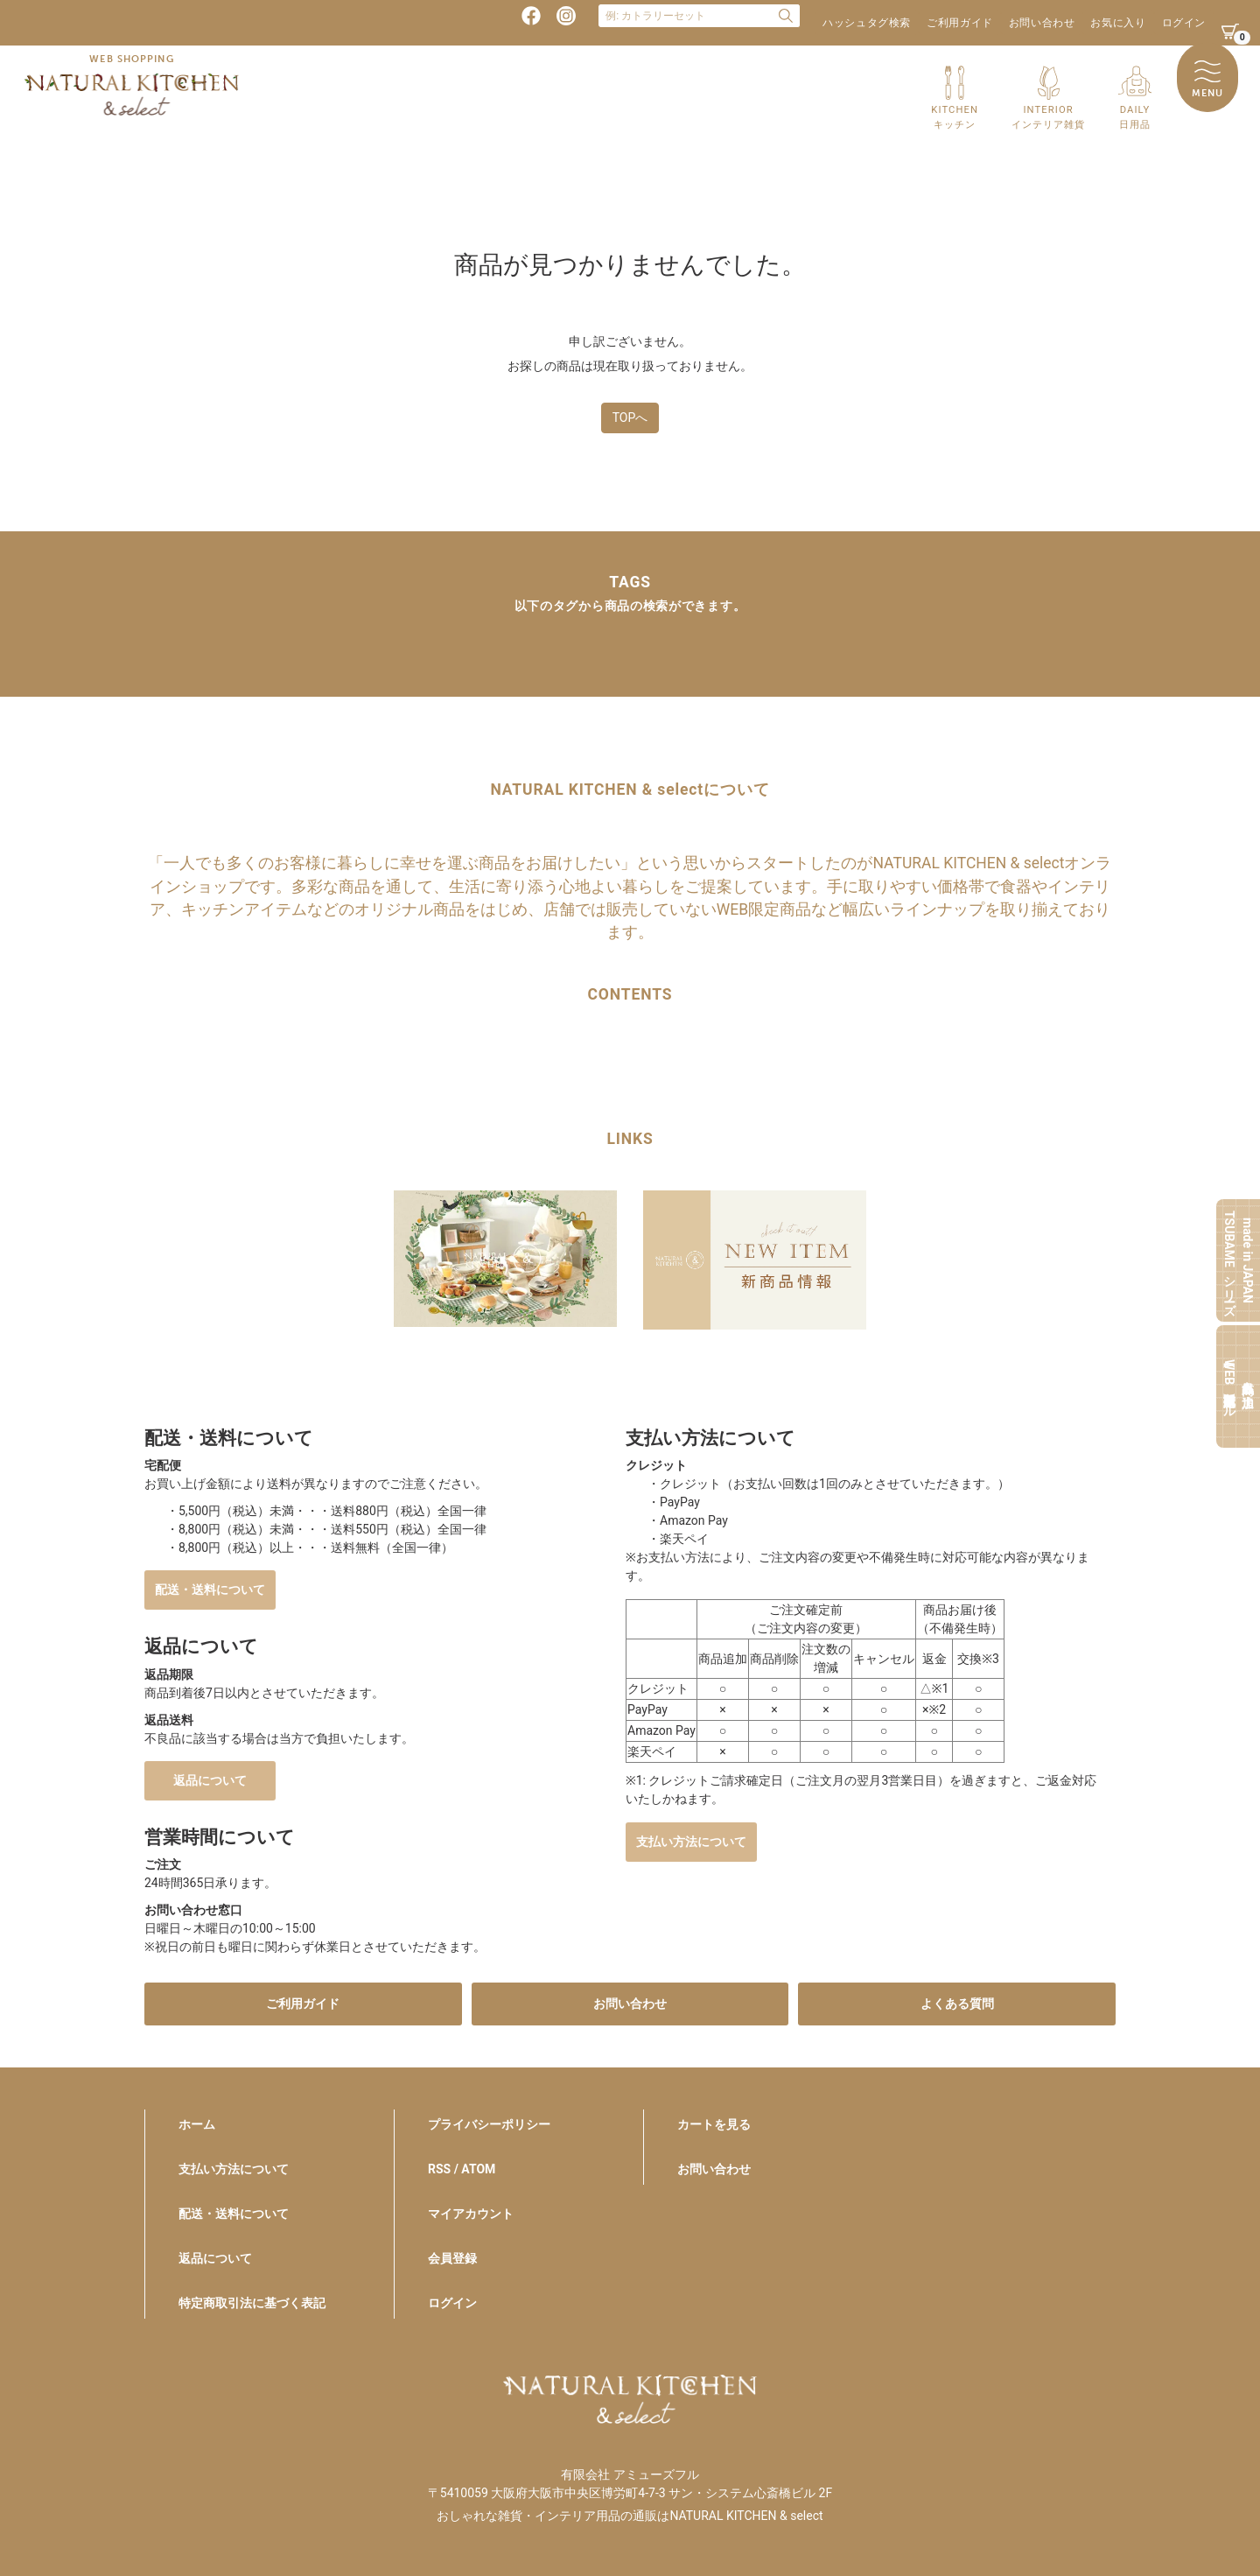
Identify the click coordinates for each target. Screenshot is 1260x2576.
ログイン (1184, 23)
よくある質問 (957, 2004)
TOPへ (630, 418)
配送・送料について (210, 1590)
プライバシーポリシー (489, 2124)
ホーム (196, 2124)
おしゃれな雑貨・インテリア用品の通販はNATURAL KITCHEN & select (629, 2516)
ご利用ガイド (960, 23)
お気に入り (1117, 23)
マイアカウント (471, 2214)
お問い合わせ (1042, 23)
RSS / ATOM (461, 2169)
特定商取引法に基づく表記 (252, 2303)
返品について (210, 1780)
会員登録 (452, 2258)
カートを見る (714, 2124)
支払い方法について (691, 1842)
